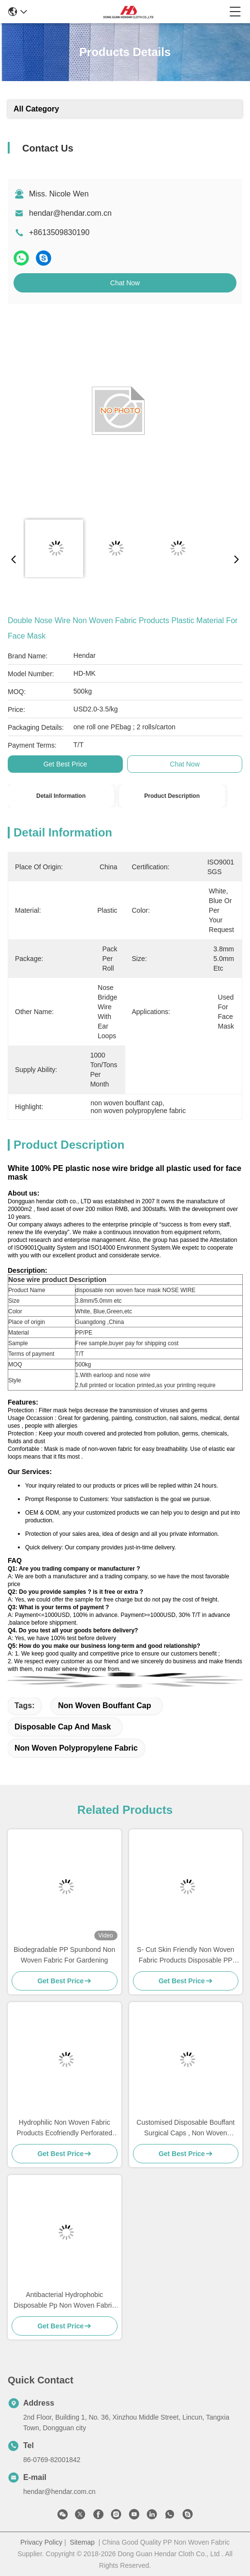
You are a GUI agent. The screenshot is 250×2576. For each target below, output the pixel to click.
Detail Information (61, 796)
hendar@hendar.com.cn (70, 213)
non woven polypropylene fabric (76, 1748)
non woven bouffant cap (104, 1705)
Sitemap (82, 2542)
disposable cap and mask (63, 1727)
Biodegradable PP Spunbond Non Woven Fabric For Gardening (64, 1955)
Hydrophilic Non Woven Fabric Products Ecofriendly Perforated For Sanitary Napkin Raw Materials (64, 2128)
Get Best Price (65, 764)
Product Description (172, 796)
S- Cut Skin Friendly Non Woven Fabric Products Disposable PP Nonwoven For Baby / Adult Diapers (185, 1955)
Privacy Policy (41, 2542)
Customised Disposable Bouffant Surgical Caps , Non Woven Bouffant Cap (185, 2128)
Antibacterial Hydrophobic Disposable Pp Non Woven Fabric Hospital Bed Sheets (64, 2301)
